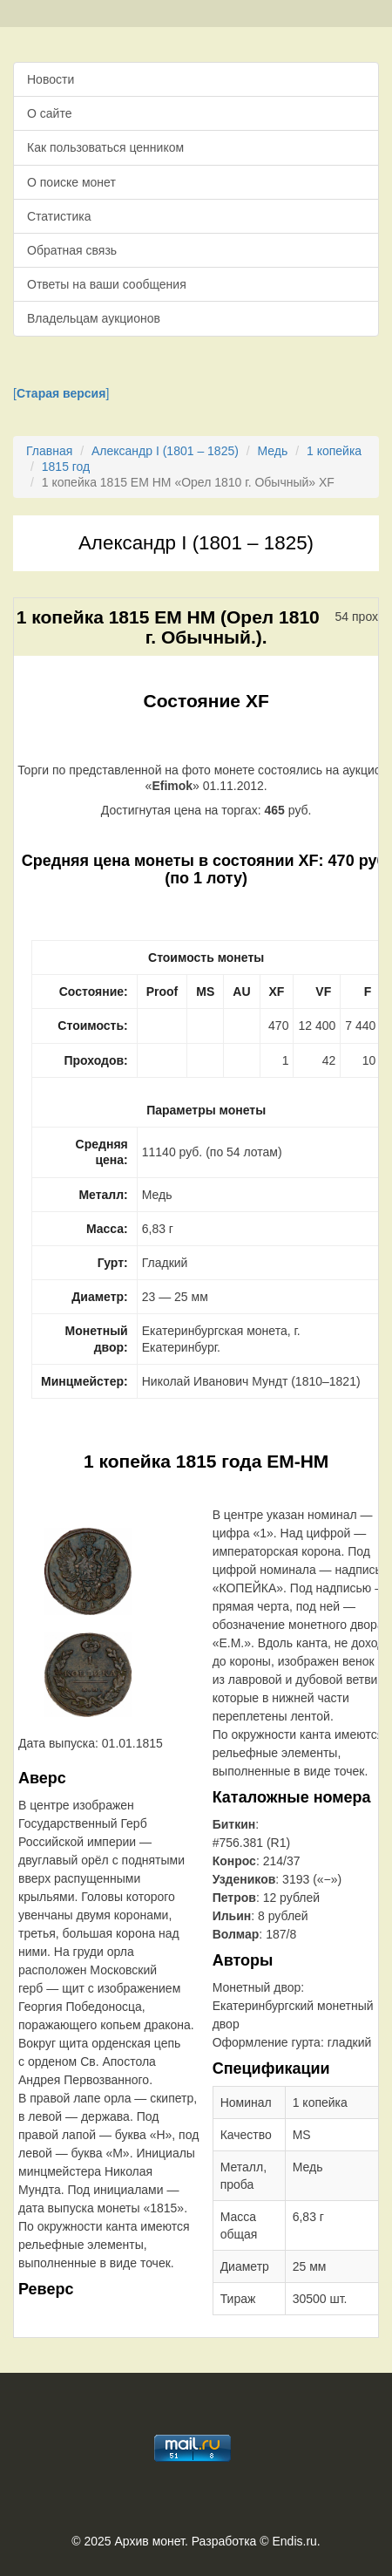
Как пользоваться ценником (105, 147)
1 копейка (334, 451)
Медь (273, 451)
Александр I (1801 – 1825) (165, 451)
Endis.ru (294, 2541)
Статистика (59, 216)
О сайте (49, 113)
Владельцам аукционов (93, 318)
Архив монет (150, 2541)
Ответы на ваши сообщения (106, 284)
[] (61, 393)
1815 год (66, 467)
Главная (49, 451)
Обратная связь (72, 250)
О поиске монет (71, 182)
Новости (50, 79)
